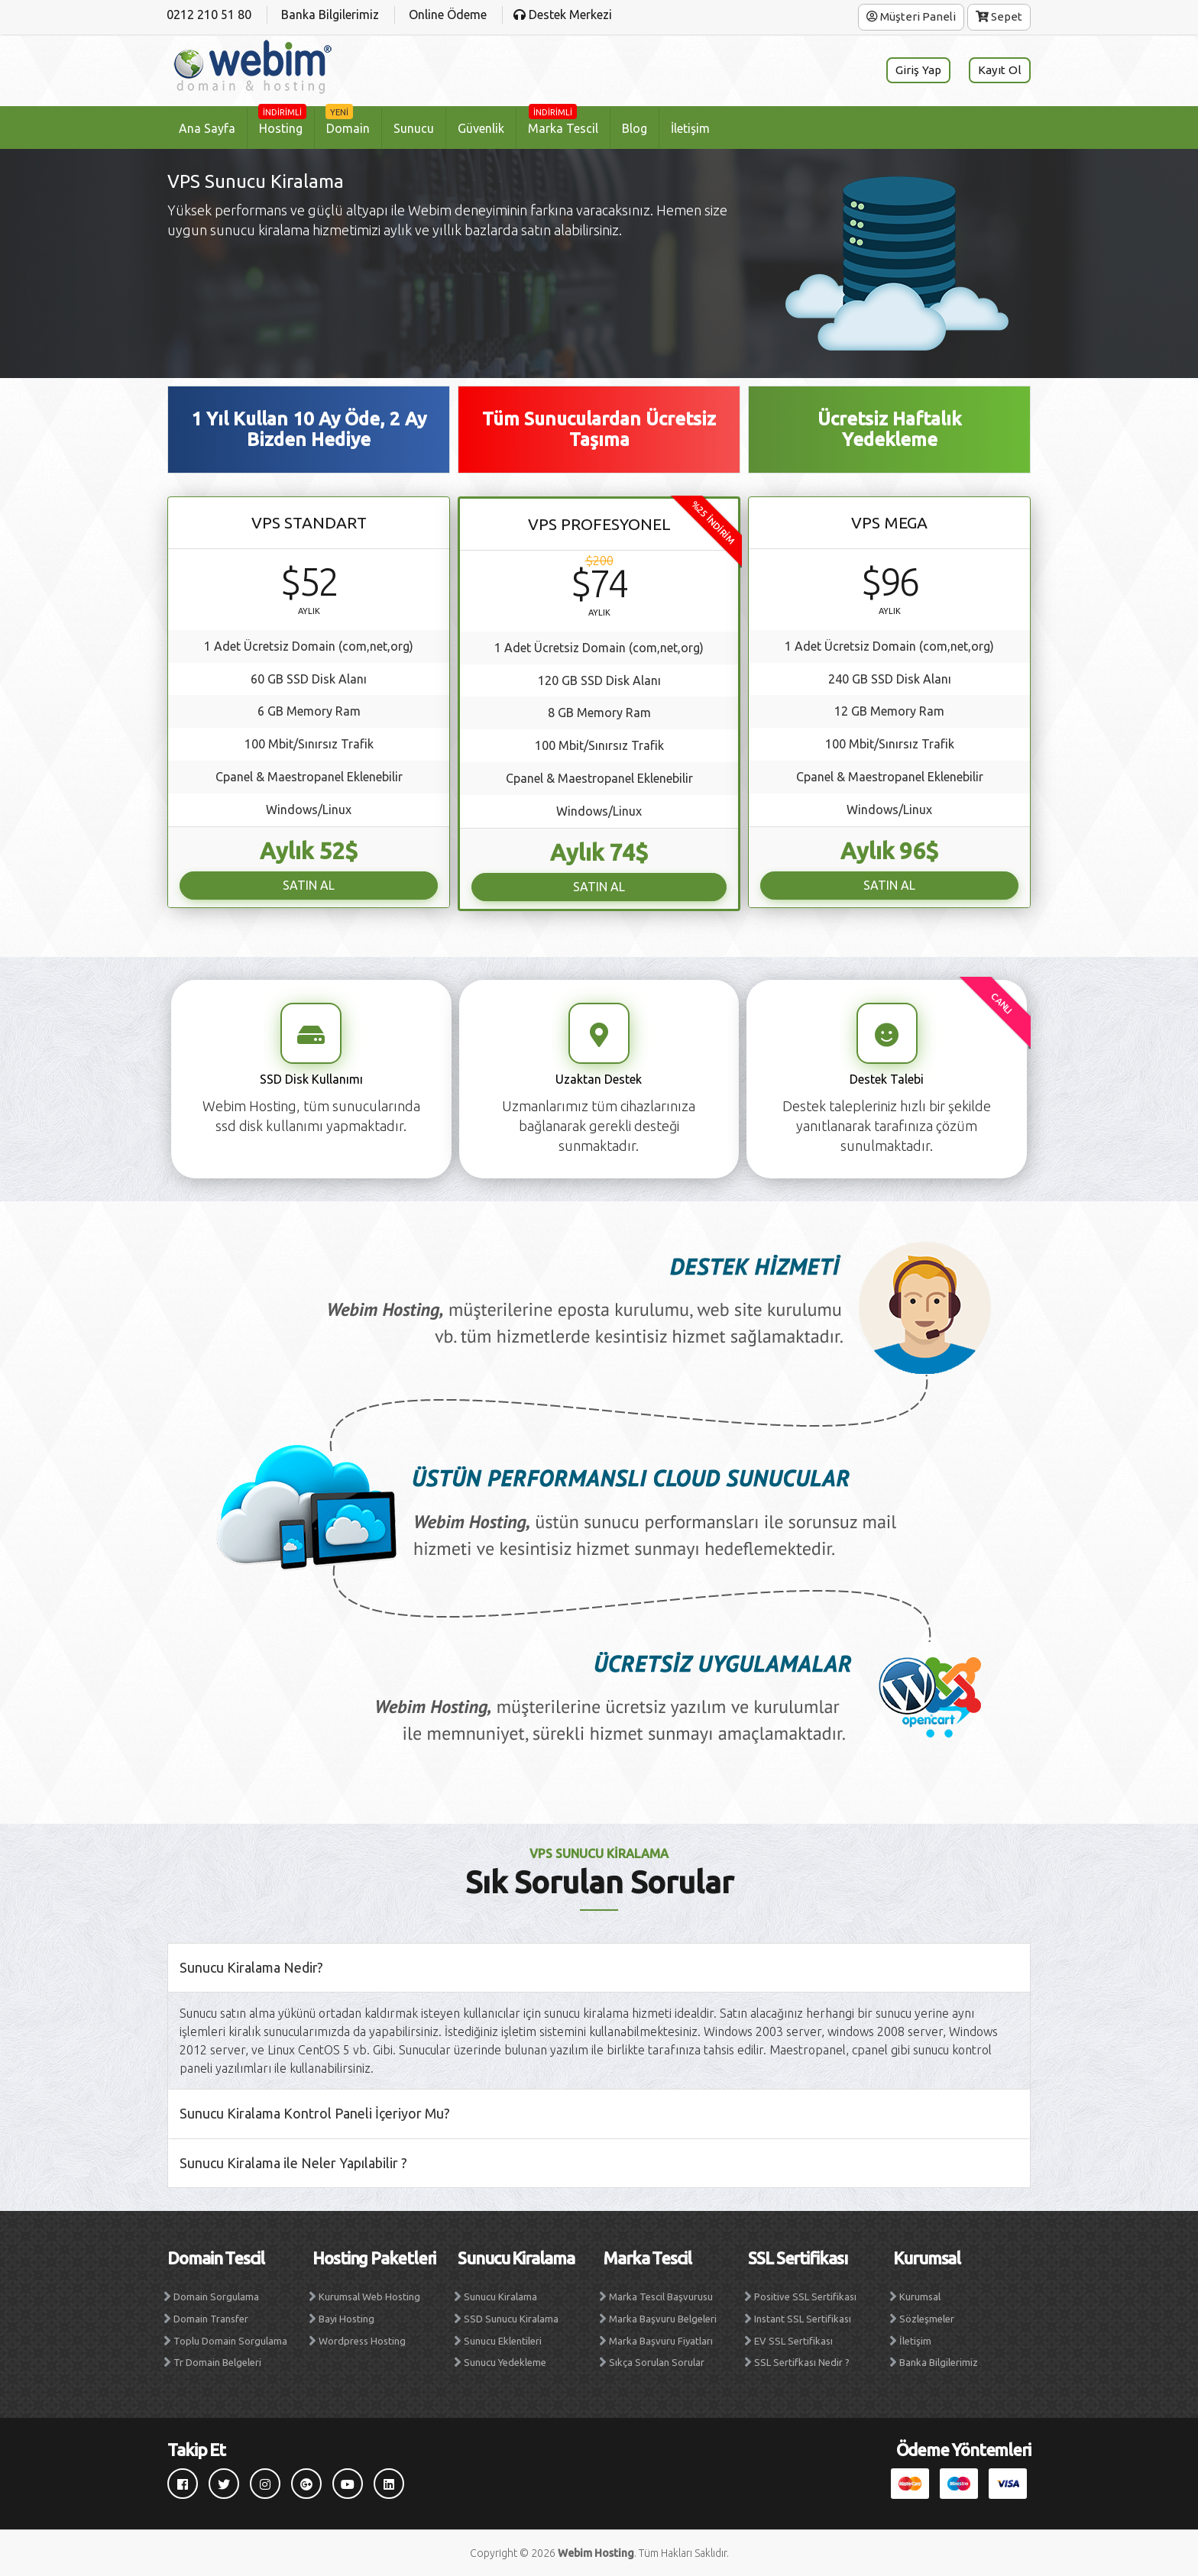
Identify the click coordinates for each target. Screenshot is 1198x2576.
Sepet (999, 16)
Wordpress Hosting (362, 2340)
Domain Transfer (210, 2318)
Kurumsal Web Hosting (369, 2296)
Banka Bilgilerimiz (938, 2362)
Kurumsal (920, 2296)
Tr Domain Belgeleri (217, 2362)
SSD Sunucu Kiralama (511, 2318)
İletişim (690, 128)
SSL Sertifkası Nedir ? (802, 2362)
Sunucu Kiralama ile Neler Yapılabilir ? (293, 2162)
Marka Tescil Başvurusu (661, 2296)
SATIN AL (309, 885)
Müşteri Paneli (911, 16)
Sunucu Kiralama (500, 2296)
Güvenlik (481, 128)
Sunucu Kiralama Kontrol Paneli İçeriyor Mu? (315, 2113)
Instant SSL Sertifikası (802, 2318)
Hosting (282, 121)
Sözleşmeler (926, 2318)
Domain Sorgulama (216, 2296)
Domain (347, 121)
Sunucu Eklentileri (503, 2340)
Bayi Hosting (346, 2318)
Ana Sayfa (207, 128)
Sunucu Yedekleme (505, 2362)
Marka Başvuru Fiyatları (661, 2340)
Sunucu (413, 128)
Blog (634, 128)
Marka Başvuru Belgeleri (663, 2318)
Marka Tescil (563, 121)
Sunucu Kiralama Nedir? (251, 1967)
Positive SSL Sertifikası (805, 2296)
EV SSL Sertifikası (793, 2340)
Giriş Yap (917, 70)
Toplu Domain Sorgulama (230, 2340)
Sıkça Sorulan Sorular (656, 2362)
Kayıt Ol (1000, 70)
